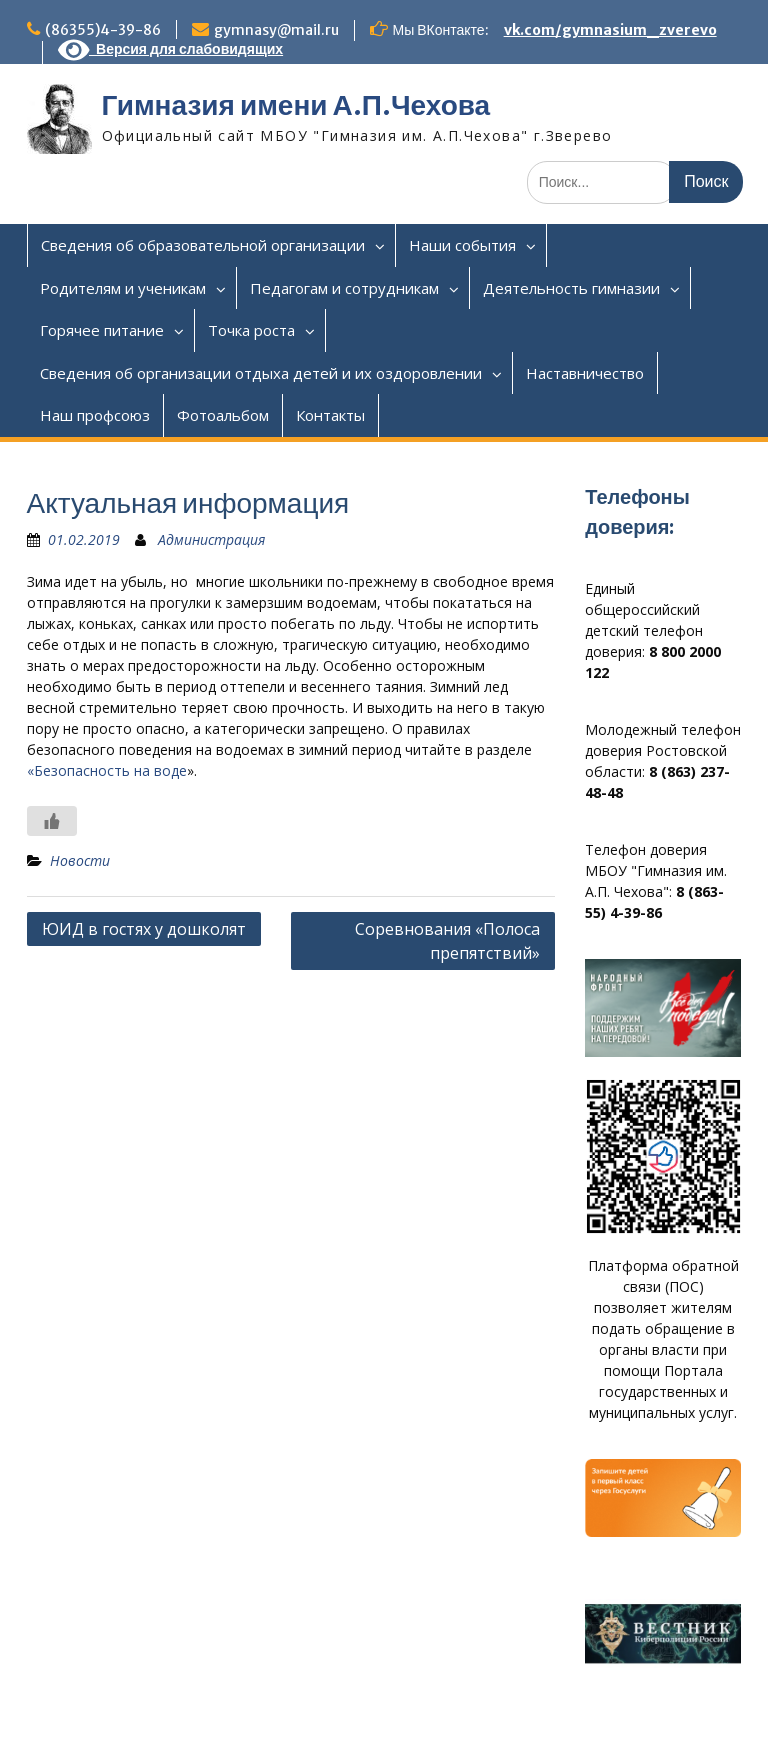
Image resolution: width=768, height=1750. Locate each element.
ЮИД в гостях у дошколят (144, 929)
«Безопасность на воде (107, 770)
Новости (80, 860)
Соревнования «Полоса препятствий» (447, 941)
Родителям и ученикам (123, 288)
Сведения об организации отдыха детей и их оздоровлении (261, 373)
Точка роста (251, 330)
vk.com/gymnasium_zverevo (610, 30)
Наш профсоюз (95, 415)
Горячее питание (102, 330)
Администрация (211, 539)
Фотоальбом (223, 415)
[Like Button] (52, 821)
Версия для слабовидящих (171, 49)
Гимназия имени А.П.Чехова (296, 105)
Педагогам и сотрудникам (344, 288)
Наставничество (585, 373)
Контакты (330, 415)
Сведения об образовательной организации (203, 245)
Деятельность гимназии (571, 288)
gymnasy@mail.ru (276, 30)
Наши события (462, 245)
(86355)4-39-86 (103, 30)
